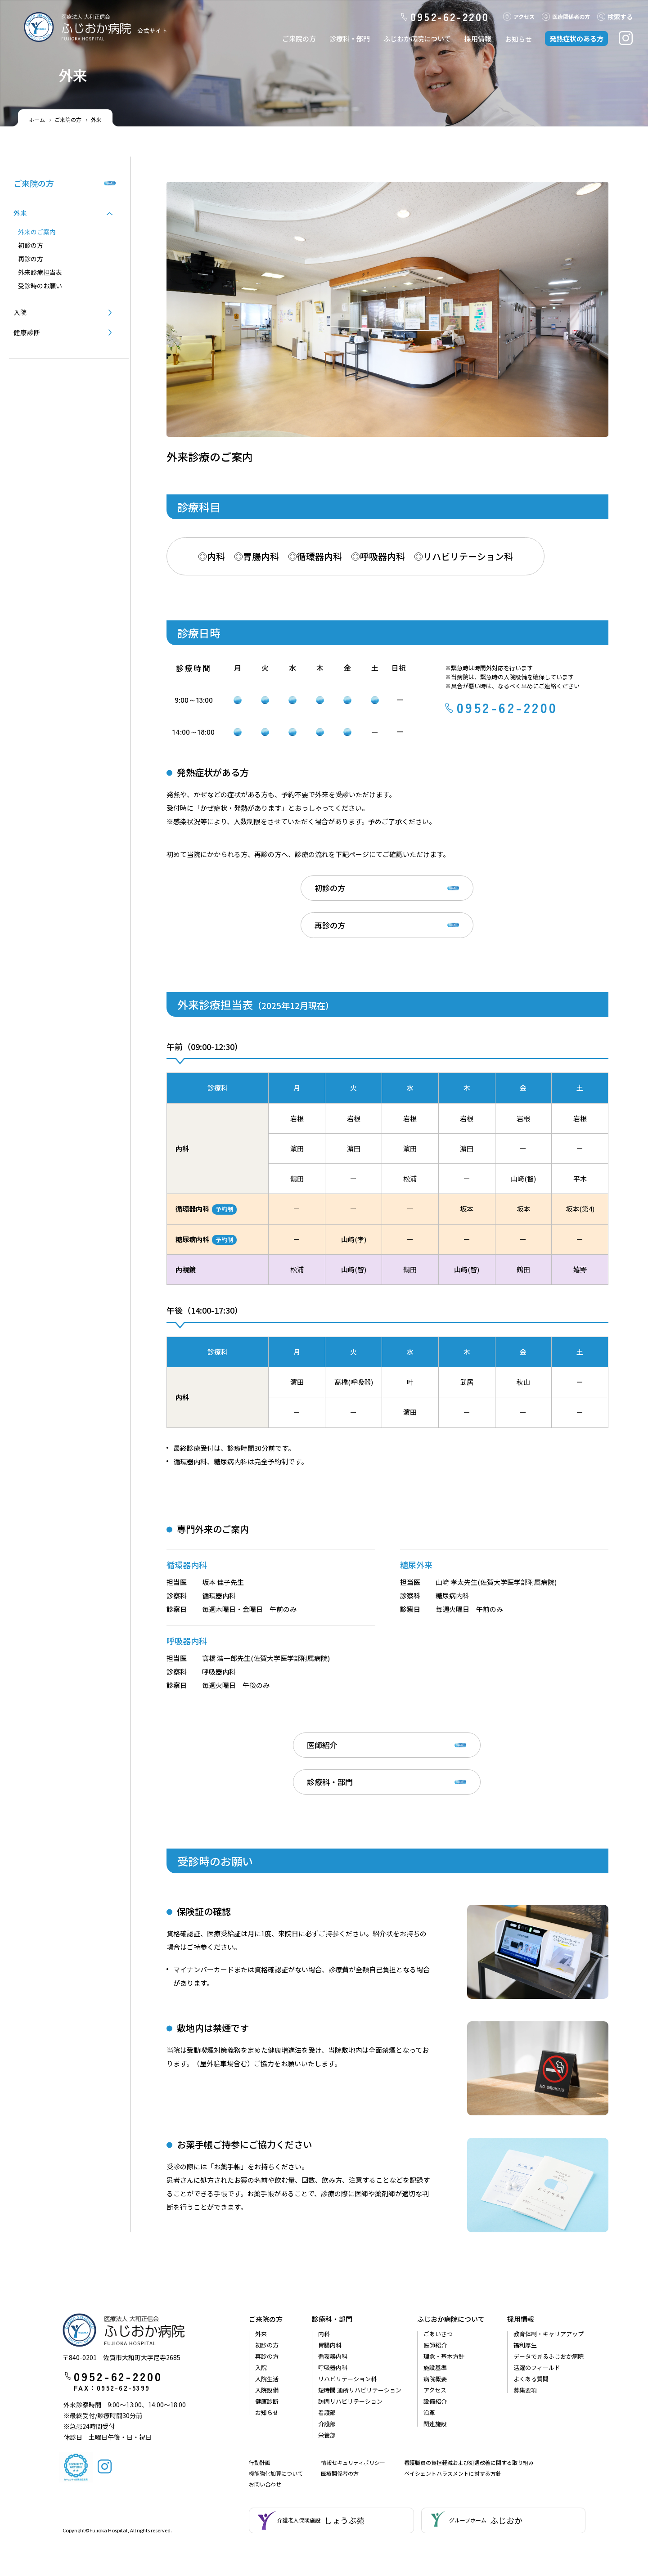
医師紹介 (277, 1716)
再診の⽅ (30, 258)
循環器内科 (332, 2293)
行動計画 (259, 2399)
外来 (261, 2271)
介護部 (327, 2361)
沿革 (429, 2349)
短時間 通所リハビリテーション (359, 2327)
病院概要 (435, 2316)
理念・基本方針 (443, 2293)
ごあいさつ (438, 2271)
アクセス (519, 16)
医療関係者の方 (340, 2410)
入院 (20, 312)
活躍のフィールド (536, 2304)
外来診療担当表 (40, 272)
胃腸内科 (330, 2282)
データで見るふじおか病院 (548, 2293)
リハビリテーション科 (347, 2316)
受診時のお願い (40, 285)
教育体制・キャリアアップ (548, 2271)
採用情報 (477, 38)
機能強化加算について (276, 2410)
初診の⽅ (30, 245)
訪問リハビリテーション (350, 2338)
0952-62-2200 (445, 16)
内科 (324, 2271)
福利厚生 (525, 2282)
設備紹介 (435, 2338)
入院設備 (267, 2327)
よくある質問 (531, 2316)
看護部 (327, 2349)
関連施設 (435, 2361)
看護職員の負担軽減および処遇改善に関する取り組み (469, 2399)
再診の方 (423, 891)
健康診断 (27, 333)
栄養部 (327, 2372)
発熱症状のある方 (576, 38)
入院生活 (267, 2316)
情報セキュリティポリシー (353, 2399)
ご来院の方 (299, 38)
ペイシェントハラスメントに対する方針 (452, 2410)
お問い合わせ (265, 2421)
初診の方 (277, 891)
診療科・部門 (349, 38)
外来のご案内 (37, 231)
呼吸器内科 (332, 2304)
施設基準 (435, 2304)
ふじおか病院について (417, 38)
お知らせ (518, 39)
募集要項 (525, 2327)
